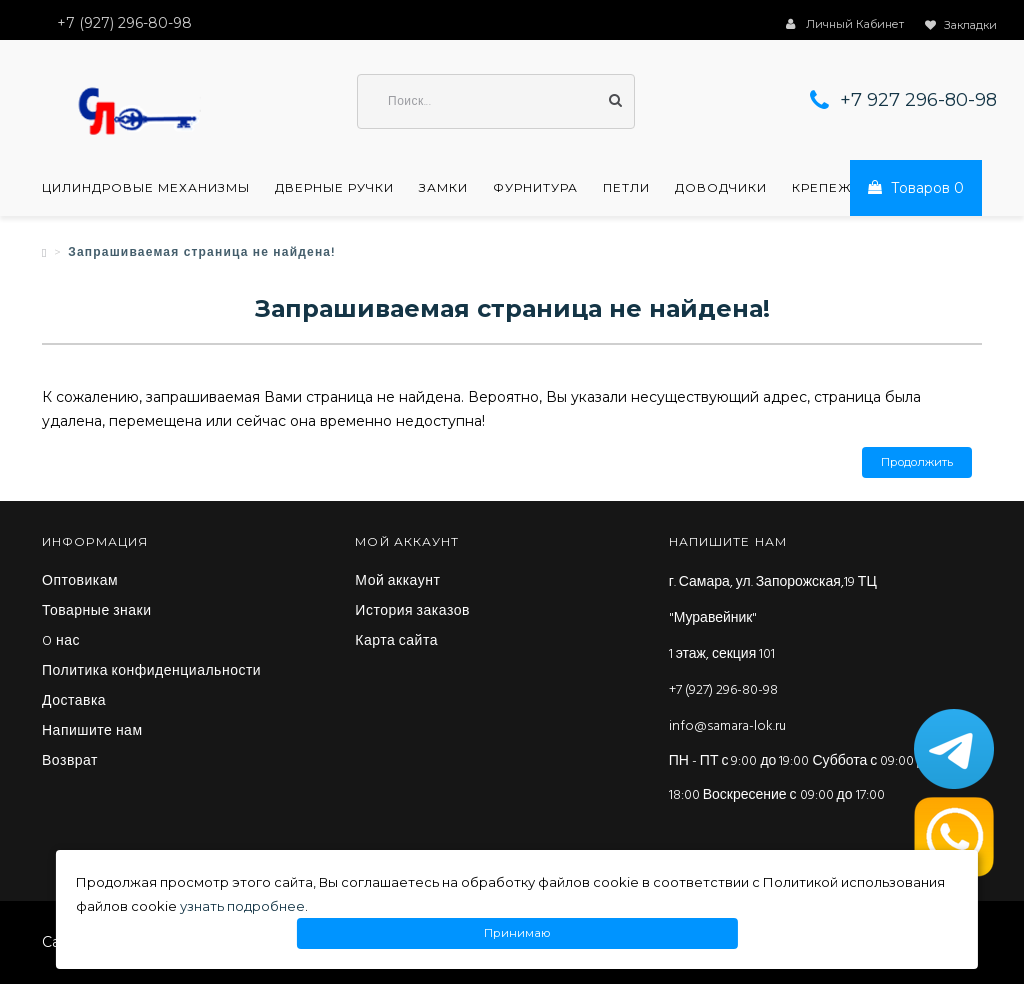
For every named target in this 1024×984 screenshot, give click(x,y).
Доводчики (721, 188)
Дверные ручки (334, 188)
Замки (443, 188)
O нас (61, 642)
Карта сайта (396, 642)
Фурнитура (535, 188)
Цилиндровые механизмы (146, 188)
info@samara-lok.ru (727, 726)
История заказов (412, 612)
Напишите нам (92, 732)
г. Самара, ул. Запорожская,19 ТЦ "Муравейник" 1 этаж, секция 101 (773, 618)
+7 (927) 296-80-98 (723, 690)
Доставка (74, 702)
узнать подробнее (242, 906)
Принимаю (517, 933)
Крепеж (822, 188)
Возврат (70, 762)
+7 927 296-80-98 (918, 100)
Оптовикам (80, 582)
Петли (626, 188)
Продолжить (917, 462)
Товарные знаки (97, 612)
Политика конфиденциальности (151, 672)
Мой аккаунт (397, 582)
